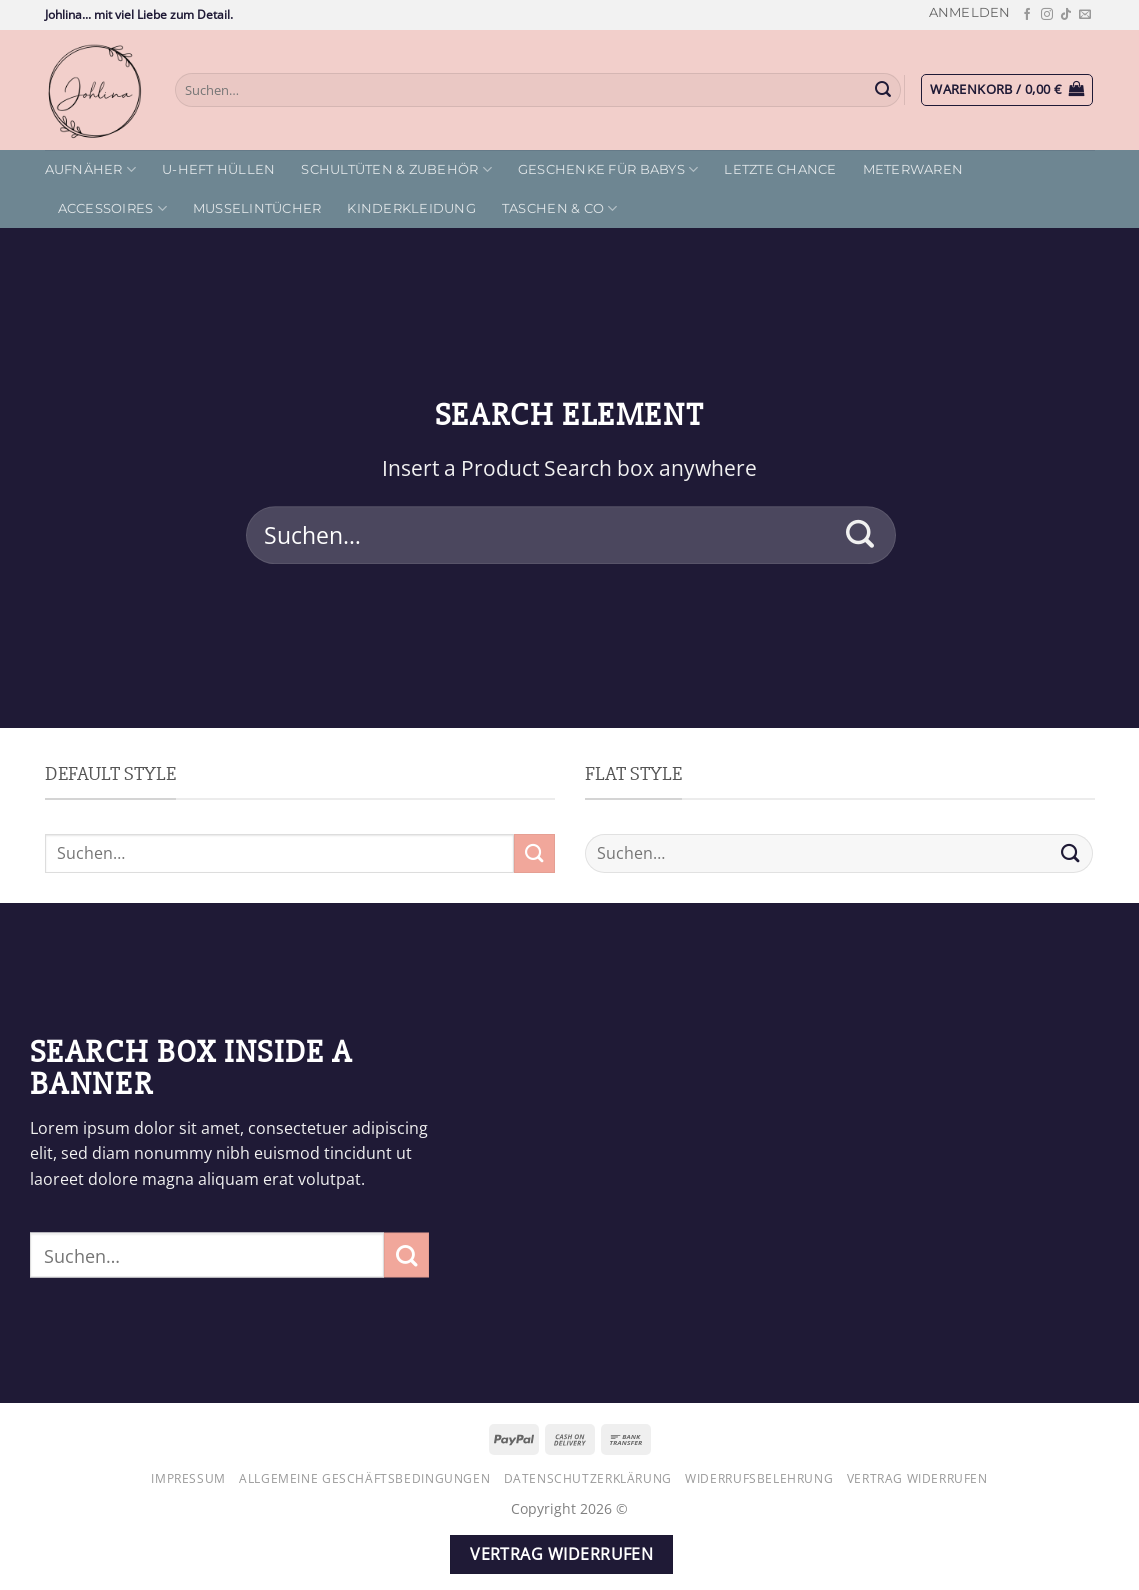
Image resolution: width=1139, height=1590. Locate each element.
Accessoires (112, 208)
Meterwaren (913, 169)
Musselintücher (257, 208)
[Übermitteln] (883, 90)
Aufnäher (91, 169)
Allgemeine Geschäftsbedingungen (364, 1478)
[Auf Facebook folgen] (1027, 15)
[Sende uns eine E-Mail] (1085, 15)
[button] (970, 12)
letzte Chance (780, 169)
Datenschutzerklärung (588, 1478)
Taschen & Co (560, 208)
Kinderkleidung (411, 208)
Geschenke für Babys (608, 169)
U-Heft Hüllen (218, 169)
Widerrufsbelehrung (759, 1478)
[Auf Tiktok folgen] (1066, 15)
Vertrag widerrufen (917, 1478)
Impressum (188, 1478)
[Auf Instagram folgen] (1047, 15)
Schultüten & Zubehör (396, 169)
